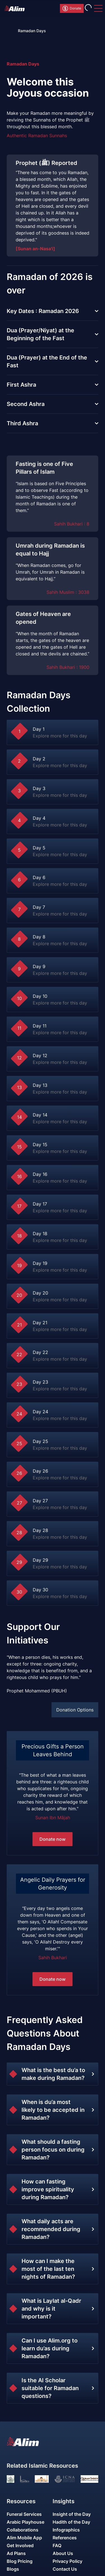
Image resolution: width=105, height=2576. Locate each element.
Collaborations (22, 2530)
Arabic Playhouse (25, 2522)
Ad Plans (16, 2553)
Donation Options (75, 1710)
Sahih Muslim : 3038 (67, 592)
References (65, 2537)
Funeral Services (24, 2514)
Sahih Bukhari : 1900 (67, 667)
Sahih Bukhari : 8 (71, 524)
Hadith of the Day (71, 2522)
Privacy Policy (67, 2561)
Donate (71, 8)
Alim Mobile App (24, 2537)
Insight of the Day (72, 2514)
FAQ (57, 2545)
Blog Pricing (19, 2561)
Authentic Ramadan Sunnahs (37, 135)
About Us (63, 2553)
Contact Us (65, 2569)
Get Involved (20, 2545)
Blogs (13, 2569)
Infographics (66, 2530)
